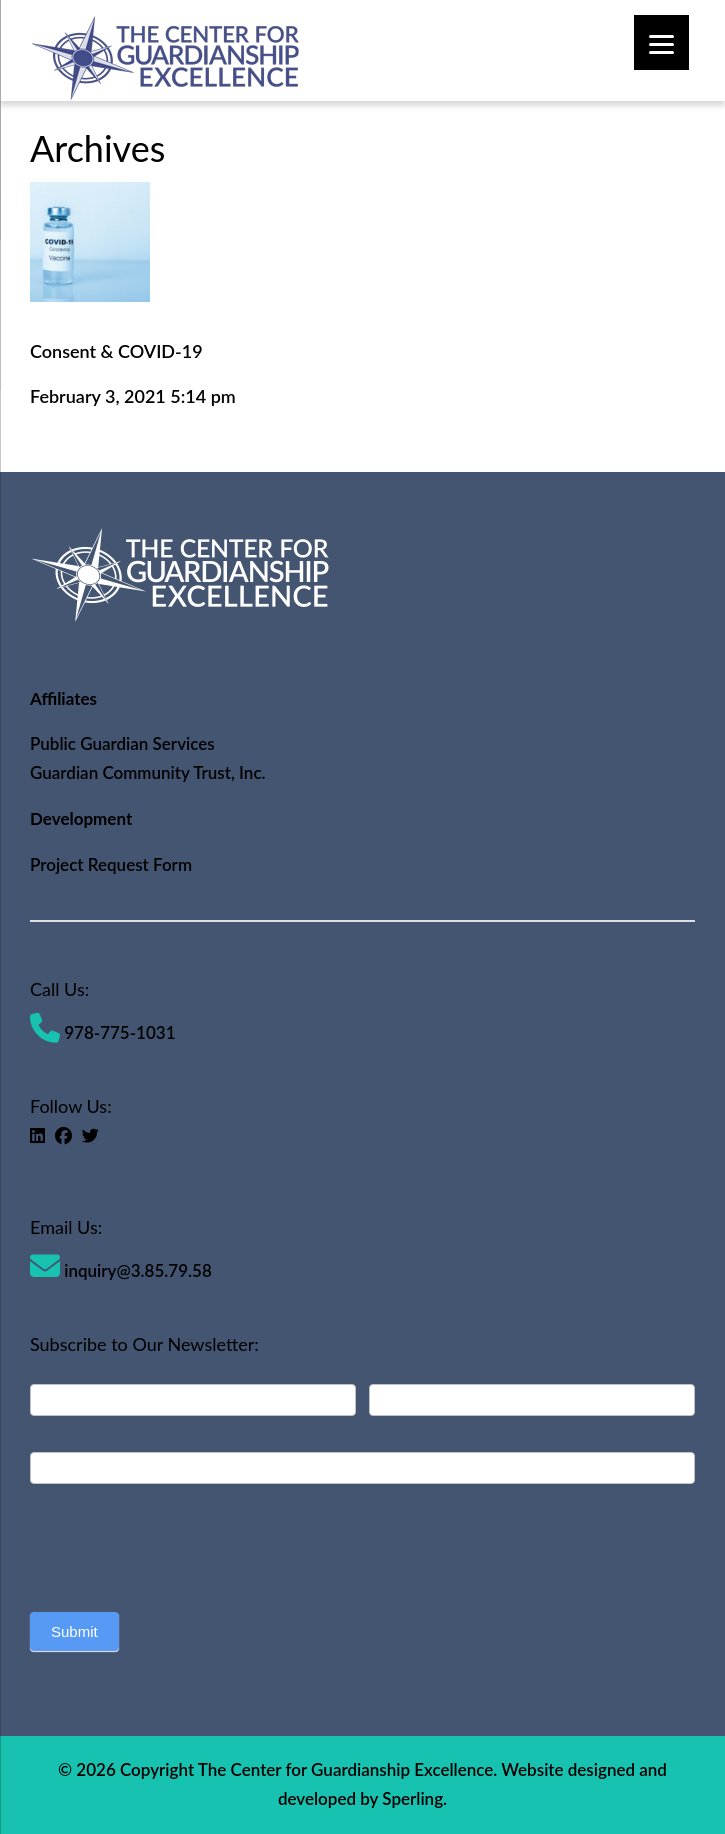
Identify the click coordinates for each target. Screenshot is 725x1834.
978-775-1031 (103, 1032)
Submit (74, 1631)
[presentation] (182, 1543)
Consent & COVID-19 (116, 351)
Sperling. (414, 1798)
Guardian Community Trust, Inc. (148, 772)
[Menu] (661, 42)
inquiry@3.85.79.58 (121, 1270)
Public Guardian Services (122, 743)
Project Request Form (111, 864)
